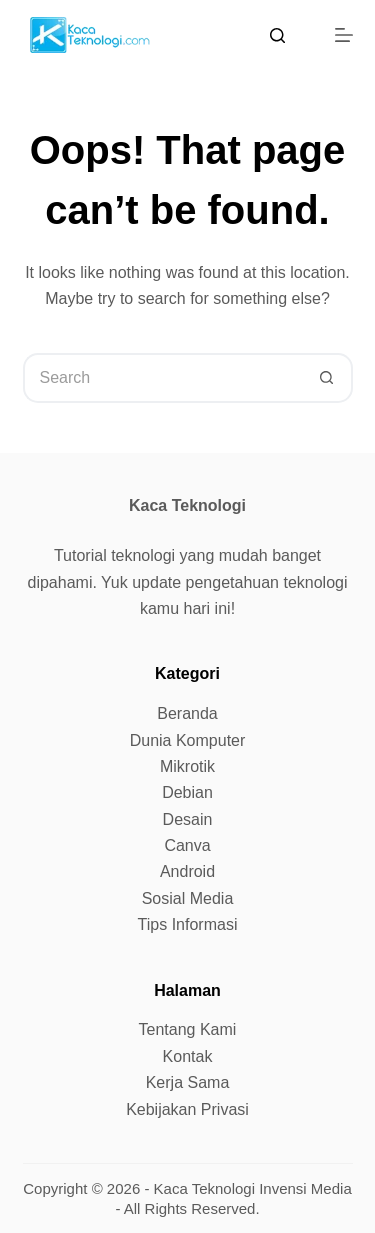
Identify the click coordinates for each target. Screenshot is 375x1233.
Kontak (188, 1056)
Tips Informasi (188, 924)
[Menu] (344, 35)
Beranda (187, 713)
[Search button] (328, 378)
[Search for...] (163, 378)
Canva (187, 845)
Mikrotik (187, 766)
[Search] (277, 35)
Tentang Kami (188, 1029)
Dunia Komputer (188, 740)
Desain (188, 819)
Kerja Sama (188, 1082)
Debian (187, 792)
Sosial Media (188, 898)
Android (187, 871)
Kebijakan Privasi (187, 1109)
